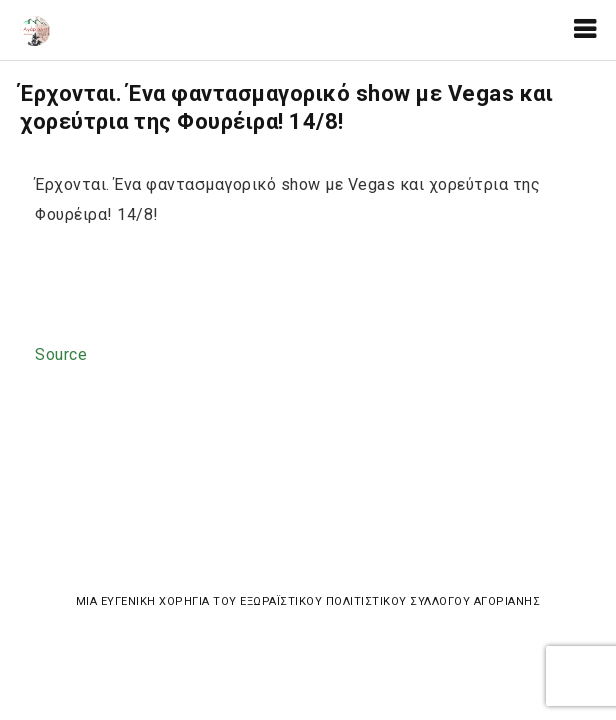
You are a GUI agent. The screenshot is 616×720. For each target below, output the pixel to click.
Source (61, 354)
